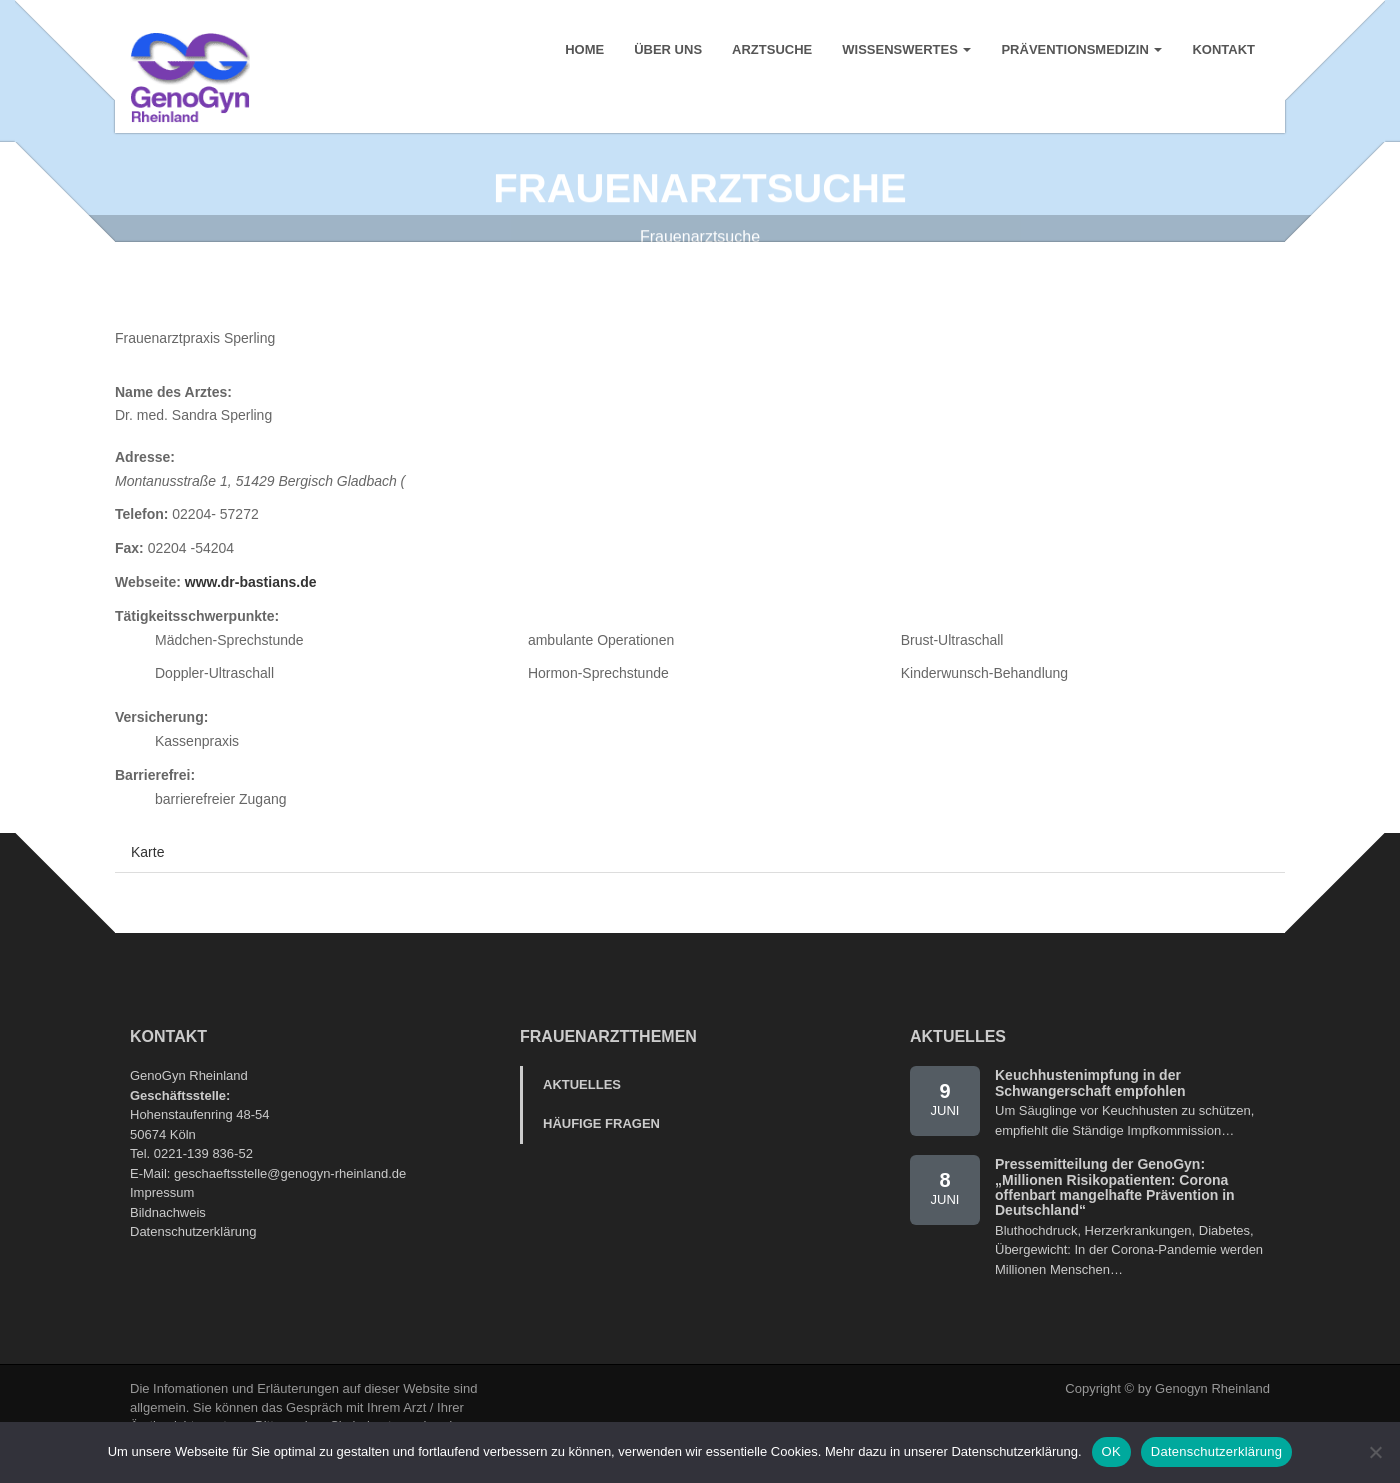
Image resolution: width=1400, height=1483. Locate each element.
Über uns (668, 49)
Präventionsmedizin (1081, 49)
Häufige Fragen (601, 1146)
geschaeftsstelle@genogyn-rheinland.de (290, 1196)
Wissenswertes (906, 49)
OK (1111, 1451)
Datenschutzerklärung (193, 1254)
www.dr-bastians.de (251, 605)
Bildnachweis (168, 1235)
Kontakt (1223, 49)
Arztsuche (772, 49)
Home (584, 49)
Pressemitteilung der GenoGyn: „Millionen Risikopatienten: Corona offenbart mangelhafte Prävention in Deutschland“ (1115, 1210)
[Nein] (1375, 1452)
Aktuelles (582, 1107)
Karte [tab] (147, 875)
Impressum (162, 1215)
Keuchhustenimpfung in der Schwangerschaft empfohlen (1090, 1105)
